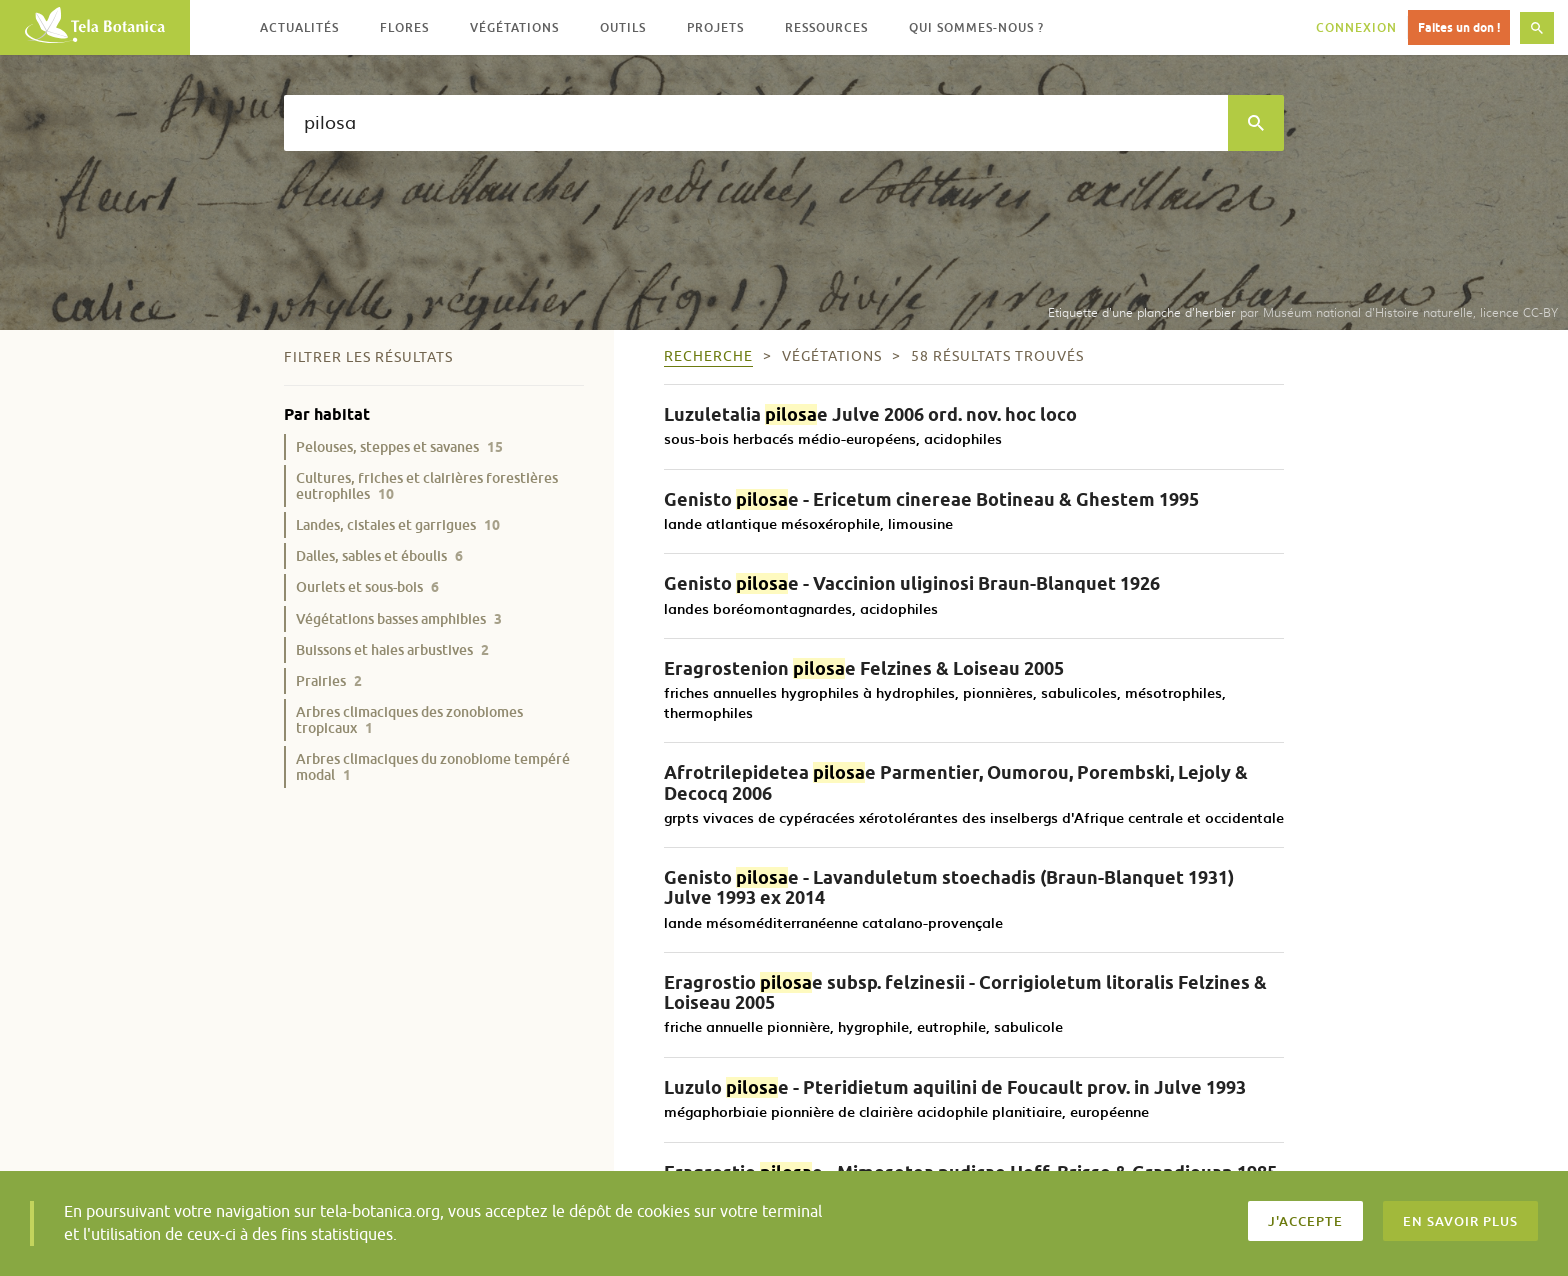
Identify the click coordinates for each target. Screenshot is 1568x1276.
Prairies (329, 680)
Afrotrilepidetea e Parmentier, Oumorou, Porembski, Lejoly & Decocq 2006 (956, 782)
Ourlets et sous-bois (367, 586)
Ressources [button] (826, 27)
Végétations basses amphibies (399, 618)
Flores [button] (404, 27)
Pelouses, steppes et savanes (399, 446)
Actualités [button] (299, 27)
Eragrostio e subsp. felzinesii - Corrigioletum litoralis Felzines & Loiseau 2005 (965, 992)
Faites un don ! (1459, 27)
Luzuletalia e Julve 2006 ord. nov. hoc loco (870, 414)
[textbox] (756, 123)
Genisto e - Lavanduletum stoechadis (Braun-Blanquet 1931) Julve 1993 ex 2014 (949, 887)
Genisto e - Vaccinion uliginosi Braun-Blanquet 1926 (912, 583)
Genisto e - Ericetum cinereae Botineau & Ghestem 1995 (931, 499)
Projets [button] (715, 27)
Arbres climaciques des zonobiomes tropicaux (409, 719)
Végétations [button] (514, 27)
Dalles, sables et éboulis (379, 555)
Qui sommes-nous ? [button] (976, 27)
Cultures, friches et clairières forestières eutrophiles (427, 485)
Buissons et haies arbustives (392, 649)
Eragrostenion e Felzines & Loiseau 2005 (864, 668)
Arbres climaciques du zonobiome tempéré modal (433, 766)
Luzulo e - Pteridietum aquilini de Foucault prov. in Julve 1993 (955, 1087)
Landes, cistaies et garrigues (398, 524)
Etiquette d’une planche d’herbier (1142, 312)
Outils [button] (623, 27)
